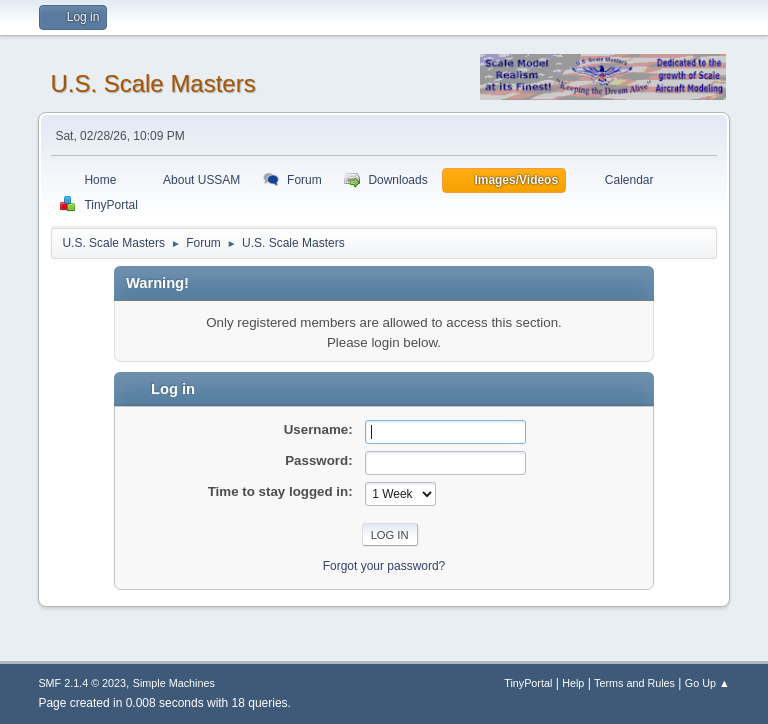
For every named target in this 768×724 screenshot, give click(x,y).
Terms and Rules (634, 683)
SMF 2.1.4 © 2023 (82, 683)
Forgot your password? (384, 566)
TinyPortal (528, 683)
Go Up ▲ (707, 683)
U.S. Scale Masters (152, 83)
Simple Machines (174, 683)
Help (573, 683)
